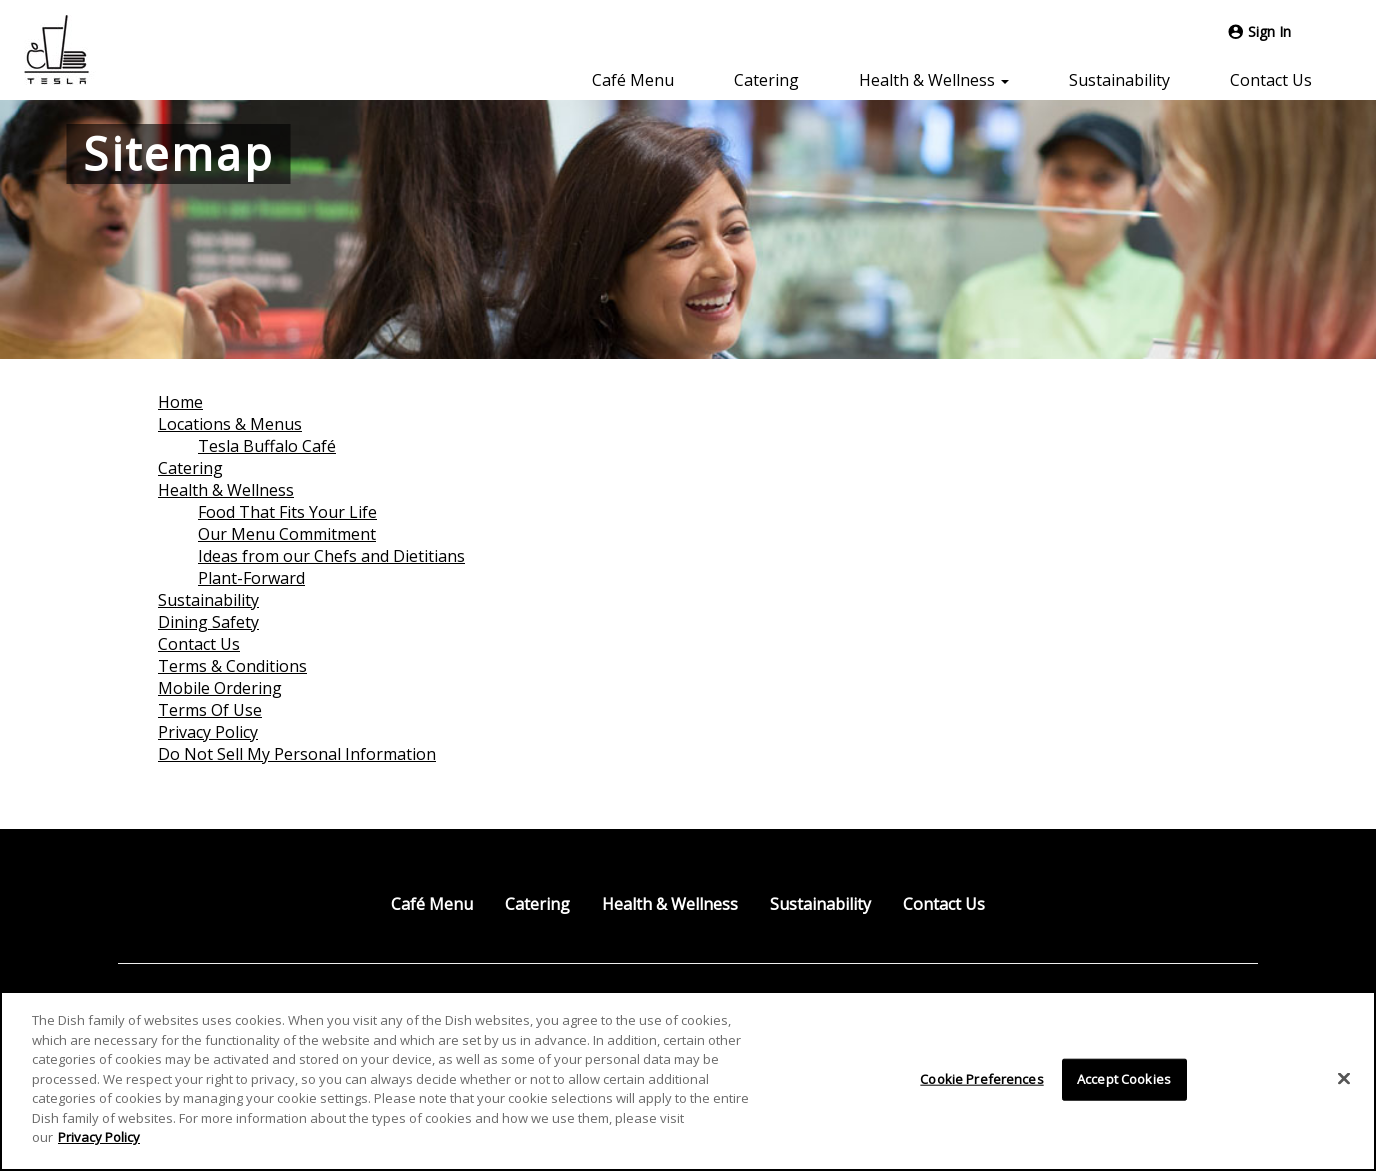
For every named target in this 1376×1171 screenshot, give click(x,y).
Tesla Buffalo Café (267, 446)
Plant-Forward (251, 578)
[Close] (1344, 1079)
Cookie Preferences (981, 1079)
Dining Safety (208, 622)
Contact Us (1271, 80)
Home (180, 402)
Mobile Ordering (220, 688)
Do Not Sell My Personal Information (297, 754)
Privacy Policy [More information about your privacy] (99, 1137)
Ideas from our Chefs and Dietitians (331, 556)
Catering (766, 80)
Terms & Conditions (232, 666)
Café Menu (633, 80)
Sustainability (1119, 80)
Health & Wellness (226, 490)
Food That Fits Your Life (287, 512)
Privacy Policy (208, 732)
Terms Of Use (210, 710)
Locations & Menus (230, 424)
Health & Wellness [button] (934, 80)
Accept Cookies (1124, 1079)
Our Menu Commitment (287, 534)
